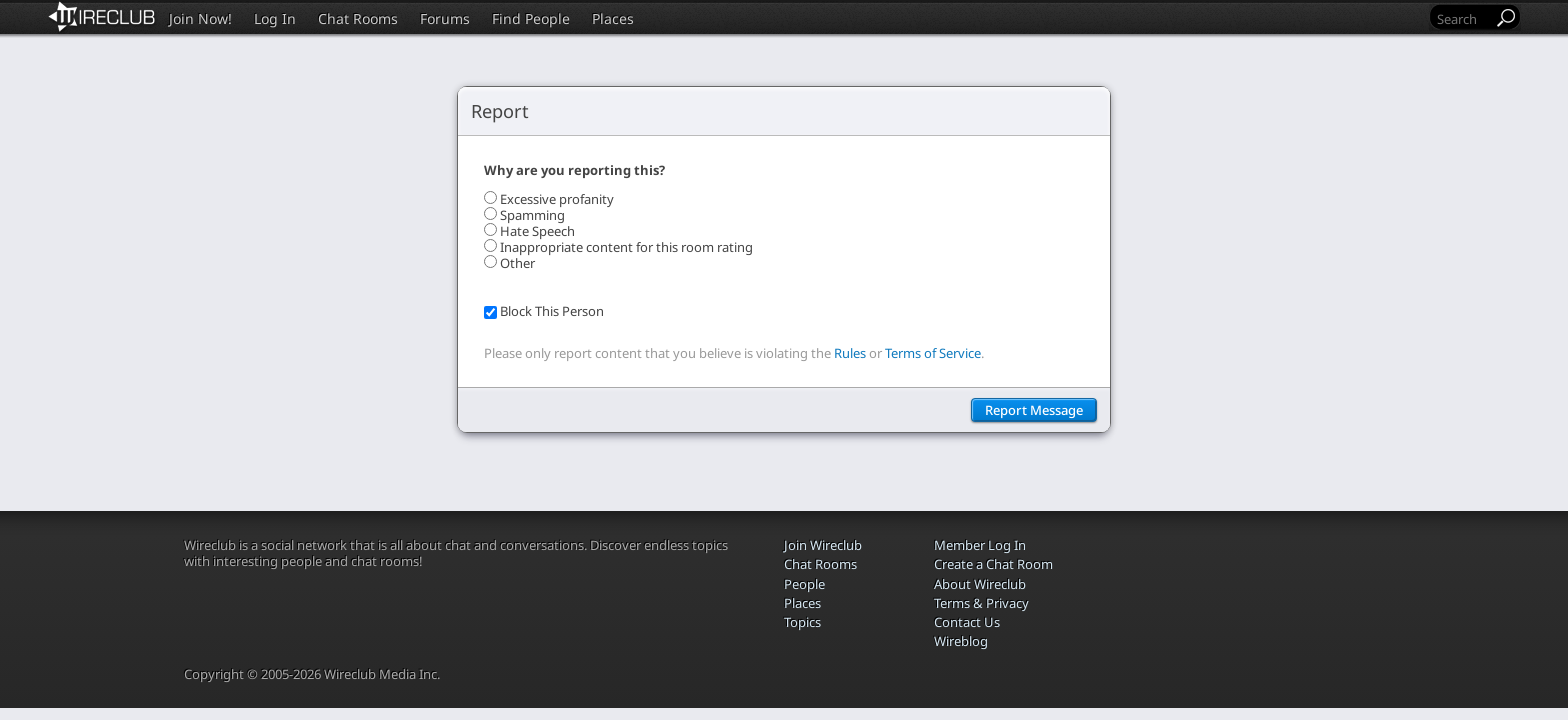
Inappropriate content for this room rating (626, 247)
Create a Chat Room (993, 564)
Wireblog (961, 641)
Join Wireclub (823, 545)
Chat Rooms (358, 18)
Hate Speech (537, 231)
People (804, 584)
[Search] (1463, 18)
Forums (445, 18)
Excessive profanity (557, 199)
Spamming (532, 215)
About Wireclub (980, 584)
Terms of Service (933, 353)
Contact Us (967, 622)
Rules (850, 353)
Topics (802, 622)
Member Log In (980, 545)
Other (517, 263)
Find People (531, 18)
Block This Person (552, 311)
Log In (275, 18)
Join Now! (200, 18)
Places (613, 18)
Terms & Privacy (981, 603)
